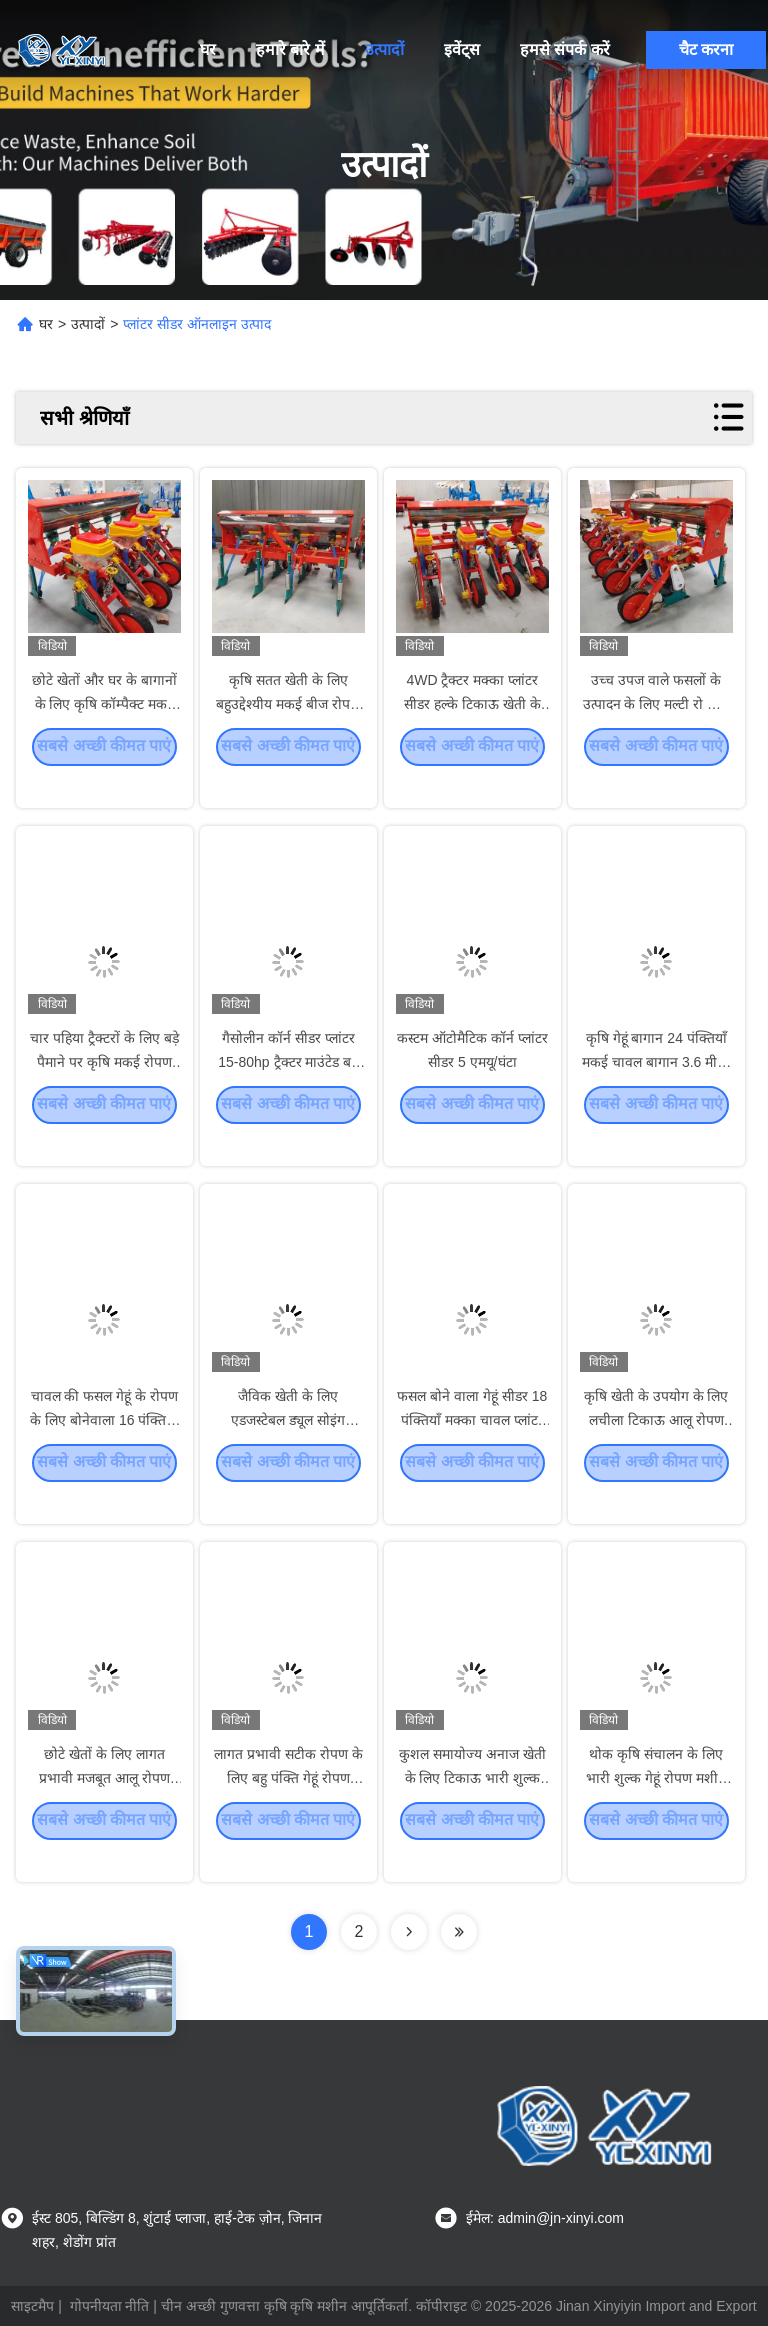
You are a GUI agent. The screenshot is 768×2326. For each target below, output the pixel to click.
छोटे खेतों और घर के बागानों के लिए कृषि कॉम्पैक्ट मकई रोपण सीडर (104, 732)
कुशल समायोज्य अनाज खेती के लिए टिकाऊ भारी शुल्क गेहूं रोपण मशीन (472, 1806)
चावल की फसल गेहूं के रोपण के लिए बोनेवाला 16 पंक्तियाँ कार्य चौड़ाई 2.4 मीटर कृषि (104, 1448)
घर (208, 49)
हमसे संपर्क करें (565, 49)
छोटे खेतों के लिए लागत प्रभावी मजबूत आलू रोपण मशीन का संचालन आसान (104, 1806)
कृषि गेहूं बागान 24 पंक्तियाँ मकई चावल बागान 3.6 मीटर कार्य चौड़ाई (656, 1090)
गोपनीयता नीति (110, 2306)
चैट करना (706, 49)
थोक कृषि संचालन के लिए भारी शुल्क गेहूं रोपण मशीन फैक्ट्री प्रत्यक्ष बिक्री (656, 1806)
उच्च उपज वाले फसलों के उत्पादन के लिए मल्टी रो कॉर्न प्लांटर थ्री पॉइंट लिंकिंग (656, 732)
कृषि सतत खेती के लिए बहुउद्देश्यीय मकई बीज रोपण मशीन (288, 732)
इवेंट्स (462, 49)
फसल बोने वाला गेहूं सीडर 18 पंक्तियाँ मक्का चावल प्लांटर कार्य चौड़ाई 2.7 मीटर (472, 1448)
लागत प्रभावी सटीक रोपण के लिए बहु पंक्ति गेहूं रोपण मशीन (288, 1806)
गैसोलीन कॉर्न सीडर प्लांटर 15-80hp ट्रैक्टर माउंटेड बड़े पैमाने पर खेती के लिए (288, 1090)
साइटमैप (32, 2306)
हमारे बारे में (290, 49)
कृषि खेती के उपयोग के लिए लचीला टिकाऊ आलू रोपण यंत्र (656, 1448)
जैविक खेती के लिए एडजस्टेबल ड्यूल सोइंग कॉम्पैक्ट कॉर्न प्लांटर (288, 1448)
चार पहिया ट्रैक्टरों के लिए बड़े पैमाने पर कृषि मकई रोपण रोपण (104, 1090)
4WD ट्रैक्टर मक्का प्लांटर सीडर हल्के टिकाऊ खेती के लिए (472, 732)
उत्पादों (384, 49)
